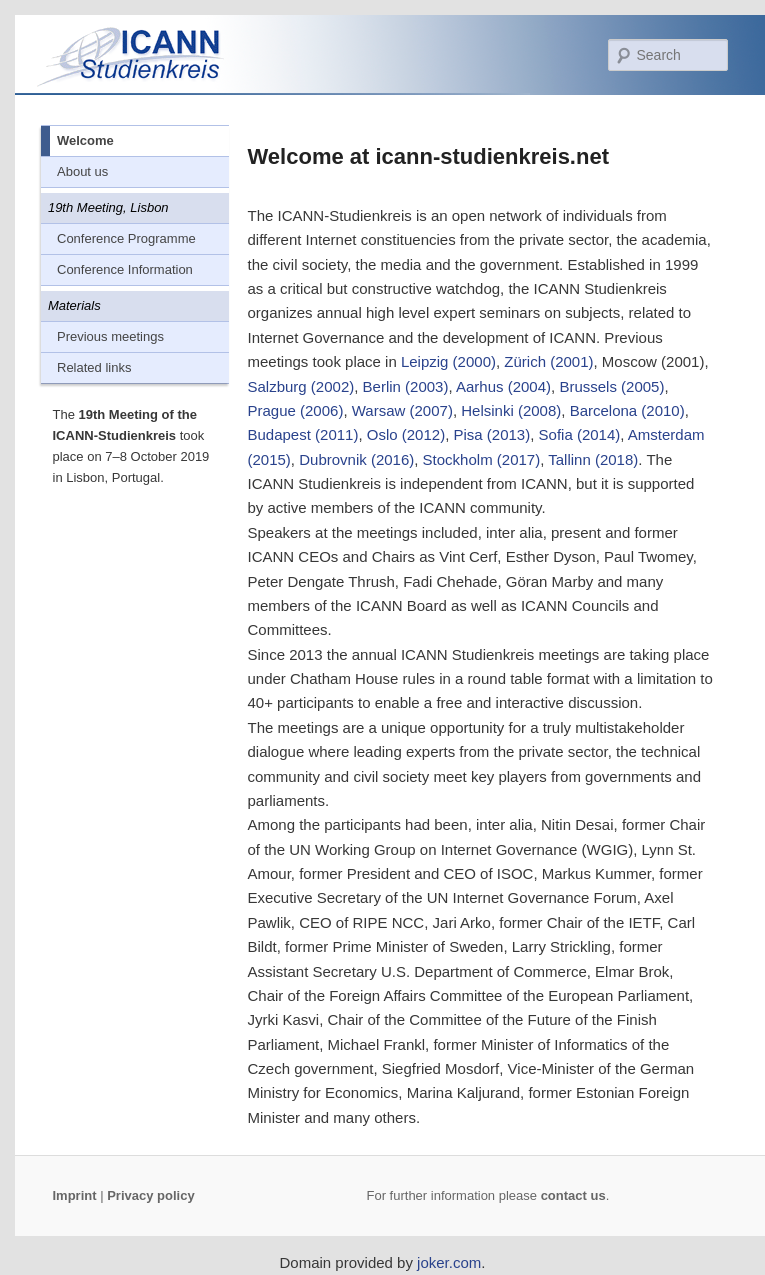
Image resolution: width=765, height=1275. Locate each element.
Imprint (75, 1195)
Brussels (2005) (611, 386)
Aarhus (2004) (503, 386)
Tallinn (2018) (593, 459)
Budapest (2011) (303, 434)
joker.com (449, 1262)
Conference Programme (126, 238)
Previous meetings (110, 336)
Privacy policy (150, 1195)
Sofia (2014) (580, 434)
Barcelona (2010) (627, 410)
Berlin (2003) (406, 386)
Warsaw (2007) (402, 410)
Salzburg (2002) (301, 386)
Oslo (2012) (406, 434)
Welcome (85, 140)
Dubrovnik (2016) (356, 459)
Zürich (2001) (548, 361)
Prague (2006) (296, 410)
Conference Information (125, 269)
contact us (573, 1195)
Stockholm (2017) (482, 459)
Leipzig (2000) (448, 361)
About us (82, 171)
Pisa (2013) (491, 434)
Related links (94, 367)
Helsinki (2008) (511, 410)
